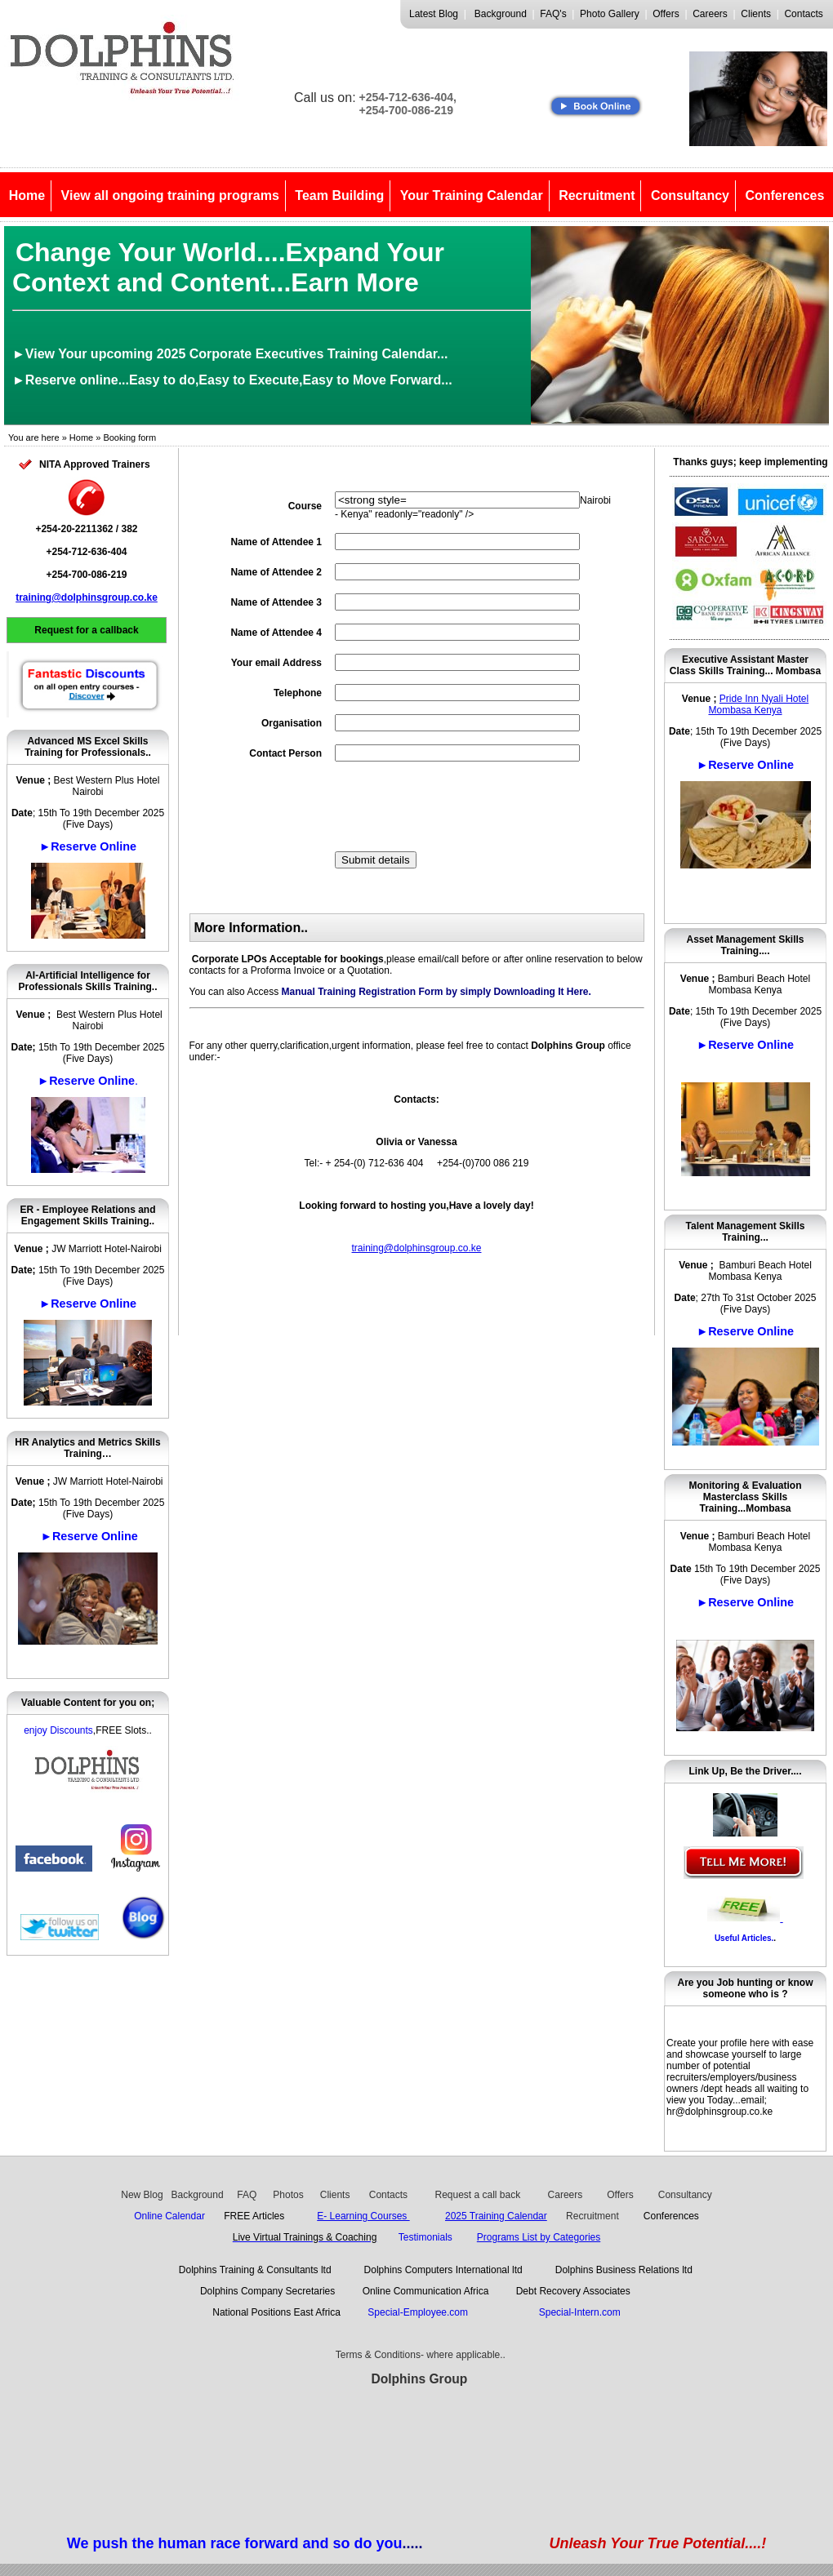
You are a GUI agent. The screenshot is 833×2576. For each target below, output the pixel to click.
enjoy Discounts (58, 1730)
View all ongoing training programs (170, 195)
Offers (666, 14)
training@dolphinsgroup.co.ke (87, 597)
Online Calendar (169, 2216)
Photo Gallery (609, 14)
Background (500, 14)
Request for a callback (86, 630)
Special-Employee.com (420, 2312)
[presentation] (459, 806)
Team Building (339, 195)
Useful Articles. (744, 1938)
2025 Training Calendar (496, 2216)
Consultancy (690, 195)
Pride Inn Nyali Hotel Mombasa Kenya (758, 704)
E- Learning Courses (363, 2216)
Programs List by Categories (538, 2237)
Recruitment (597, 195)
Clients (756, 14)
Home (27, 195)
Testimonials (425, 2237)
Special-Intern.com (580, 2312)
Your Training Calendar (471, 195)
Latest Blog (433, 14)
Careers (710, 14)
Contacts (803, 14)
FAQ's (553, 14)
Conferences (784, 195)
